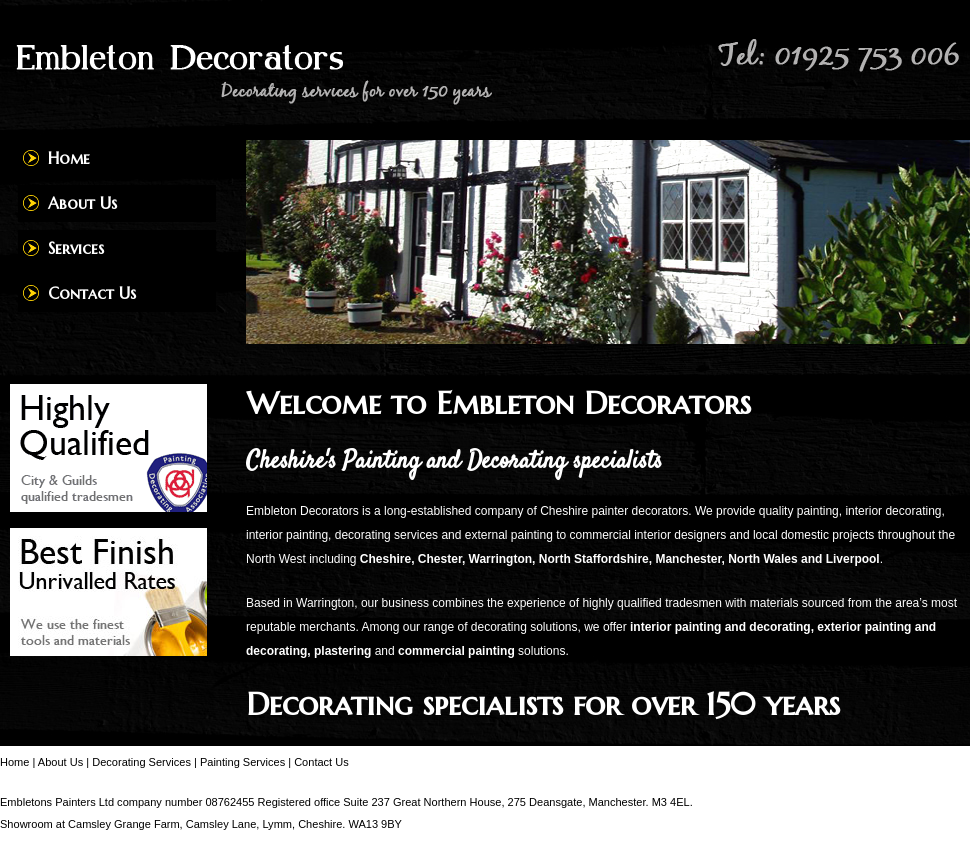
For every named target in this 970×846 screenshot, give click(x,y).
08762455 (229, 802)
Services (76, 248)
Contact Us (92, 293)
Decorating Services (141, 762)
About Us (82, 203)
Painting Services (242, 762)
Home (69, 158)
